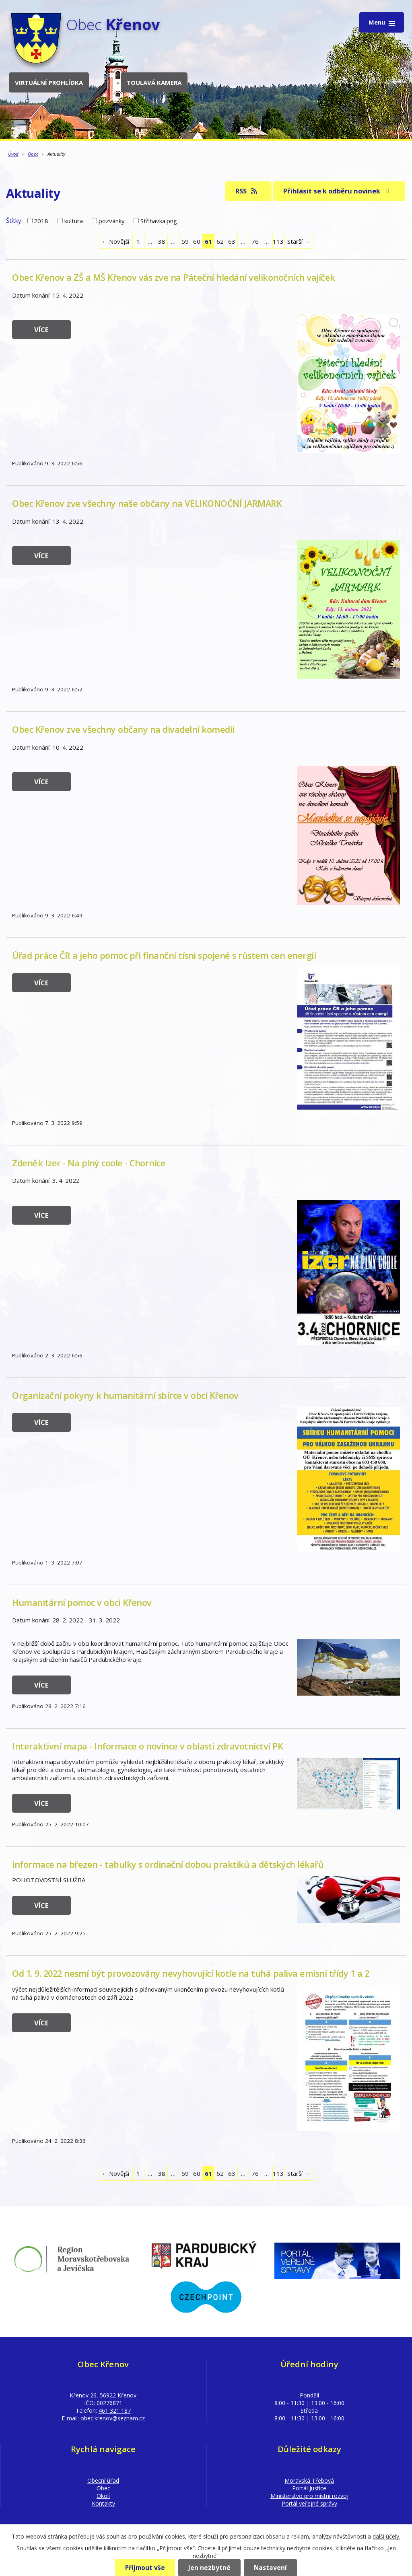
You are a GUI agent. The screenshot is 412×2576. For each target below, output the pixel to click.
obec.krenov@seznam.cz (112, 2418)
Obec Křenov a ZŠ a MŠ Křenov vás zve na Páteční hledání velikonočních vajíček (173, 277)
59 (185, 241)
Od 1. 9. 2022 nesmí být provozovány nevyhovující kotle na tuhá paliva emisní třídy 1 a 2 (190, 1973)
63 (231, 241)
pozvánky (112, 221)
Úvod (13, 154)
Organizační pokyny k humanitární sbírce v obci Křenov (125, 1395)
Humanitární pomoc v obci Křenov (82, 1602)
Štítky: (14, 220)
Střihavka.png (158, 221)
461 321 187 (115, 2410)
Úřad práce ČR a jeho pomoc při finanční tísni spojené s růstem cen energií (164, 955)
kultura (73, 221)
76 (255, 241)
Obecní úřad (103, 2480)
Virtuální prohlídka (49, 82)
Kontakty (103, 2503)
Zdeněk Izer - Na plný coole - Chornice (88, 1163)
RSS (246, 190)
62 (220, 241)
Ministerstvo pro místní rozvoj (309, 2496)
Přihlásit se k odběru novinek (337, 190)
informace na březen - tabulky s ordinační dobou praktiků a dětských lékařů (167, 1864)
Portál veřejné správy (309, 2503)
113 (278, 241)
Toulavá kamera (154, 82)
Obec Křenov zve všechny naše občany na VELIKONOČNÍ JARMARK (147, 503)
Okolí (103, 2496)
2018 (41, 221)
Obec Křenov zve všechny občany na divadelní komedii (123, 729)
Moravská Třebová (309, 2480)
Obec (33, 154)
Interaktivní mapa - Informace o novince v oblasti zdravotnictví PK (147, 1746)
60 (196, 241)
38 (161, 241)
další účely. (386, 2536)
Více (41, 329)
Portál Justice (309, 2488)
